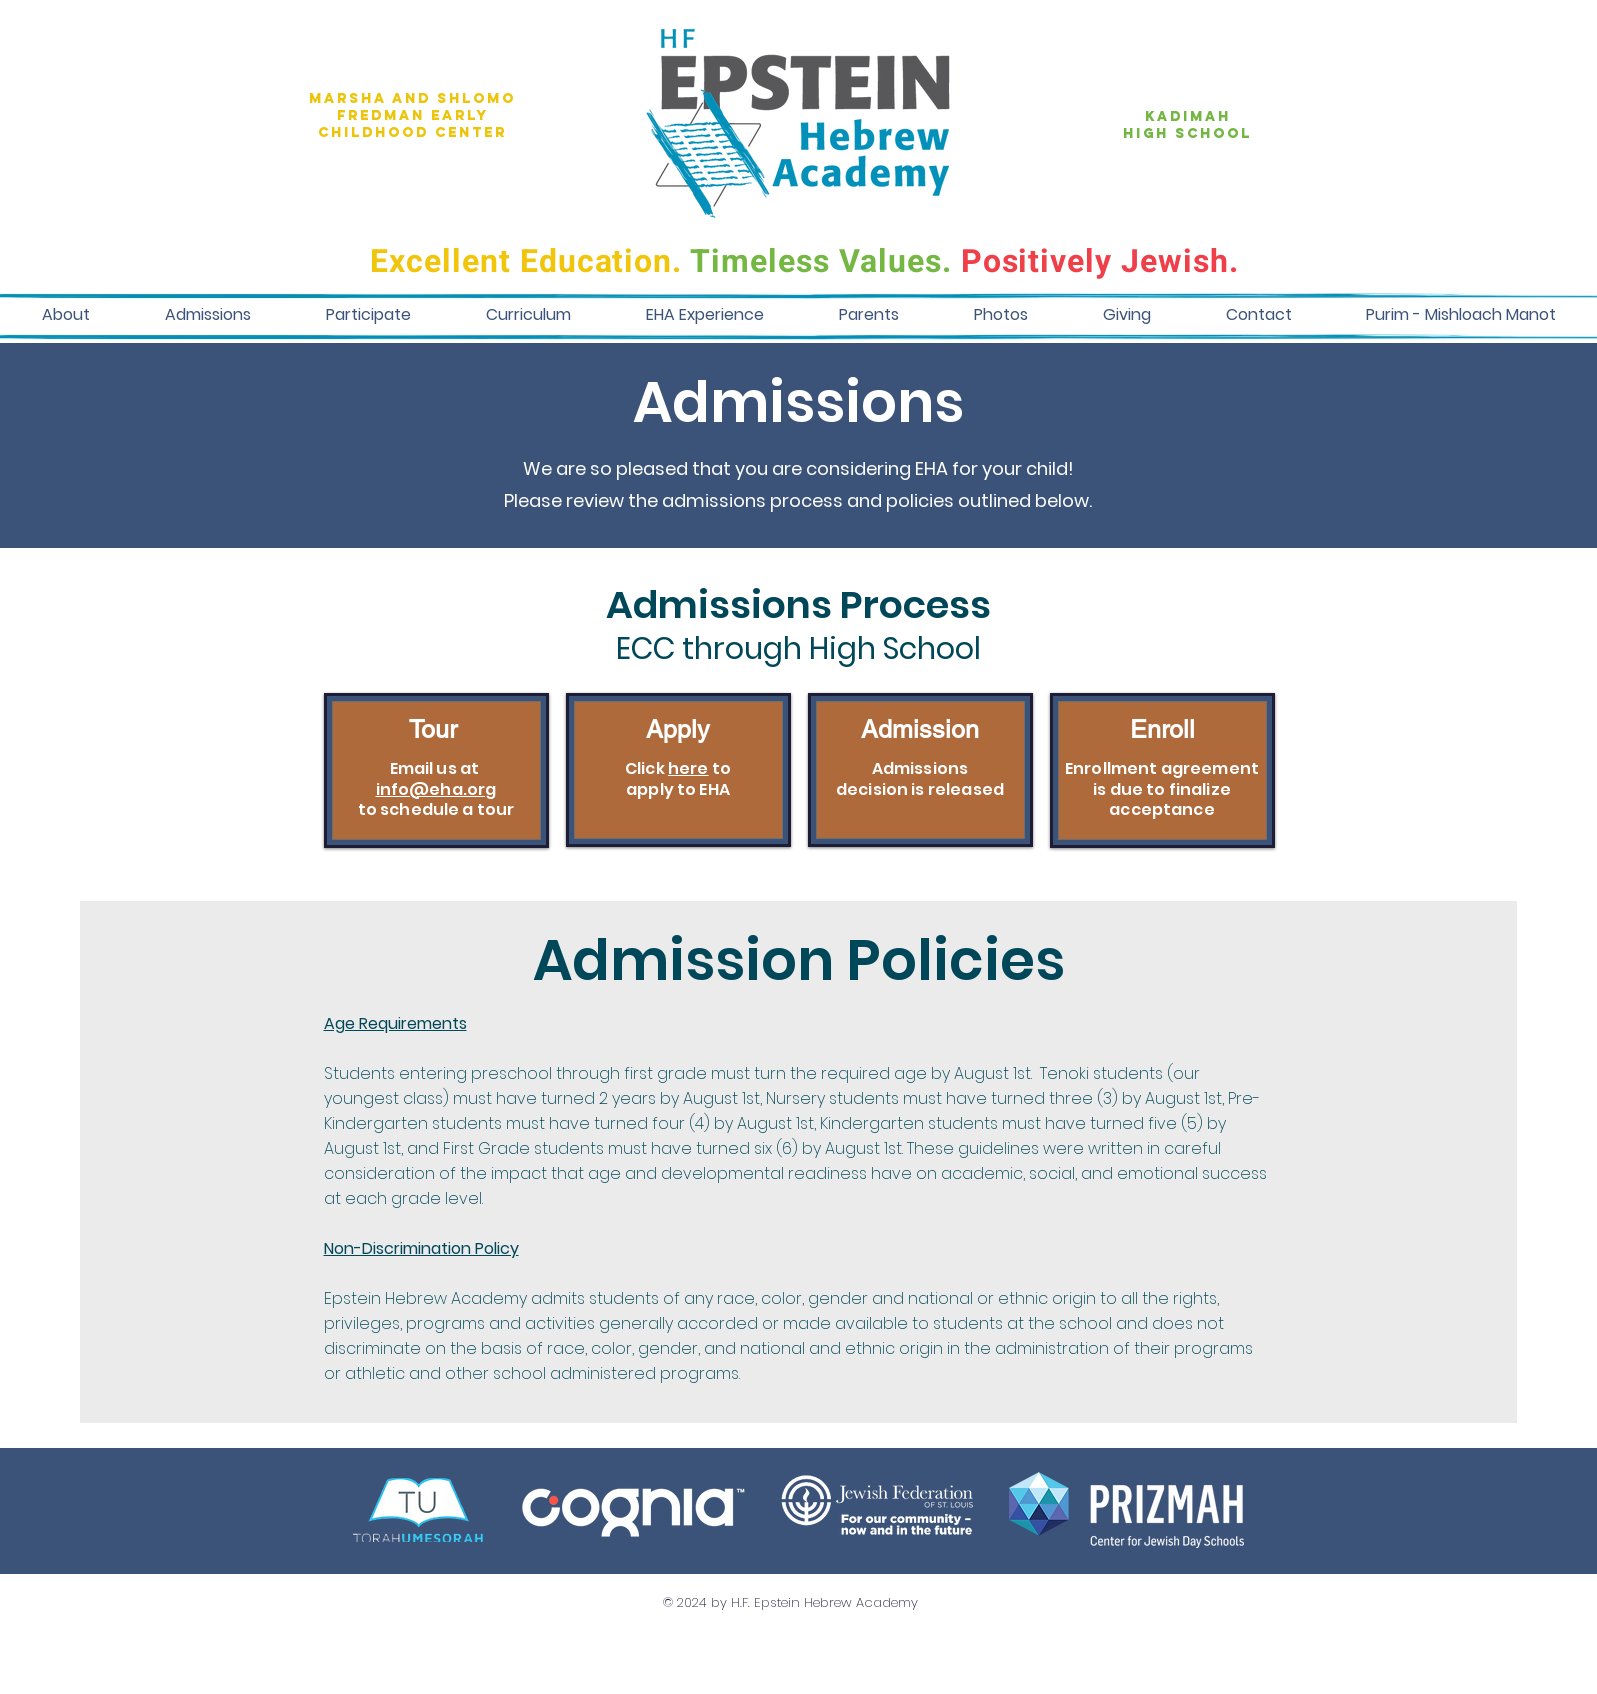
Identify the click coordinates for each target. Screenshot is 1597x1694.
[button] (65, 314)
